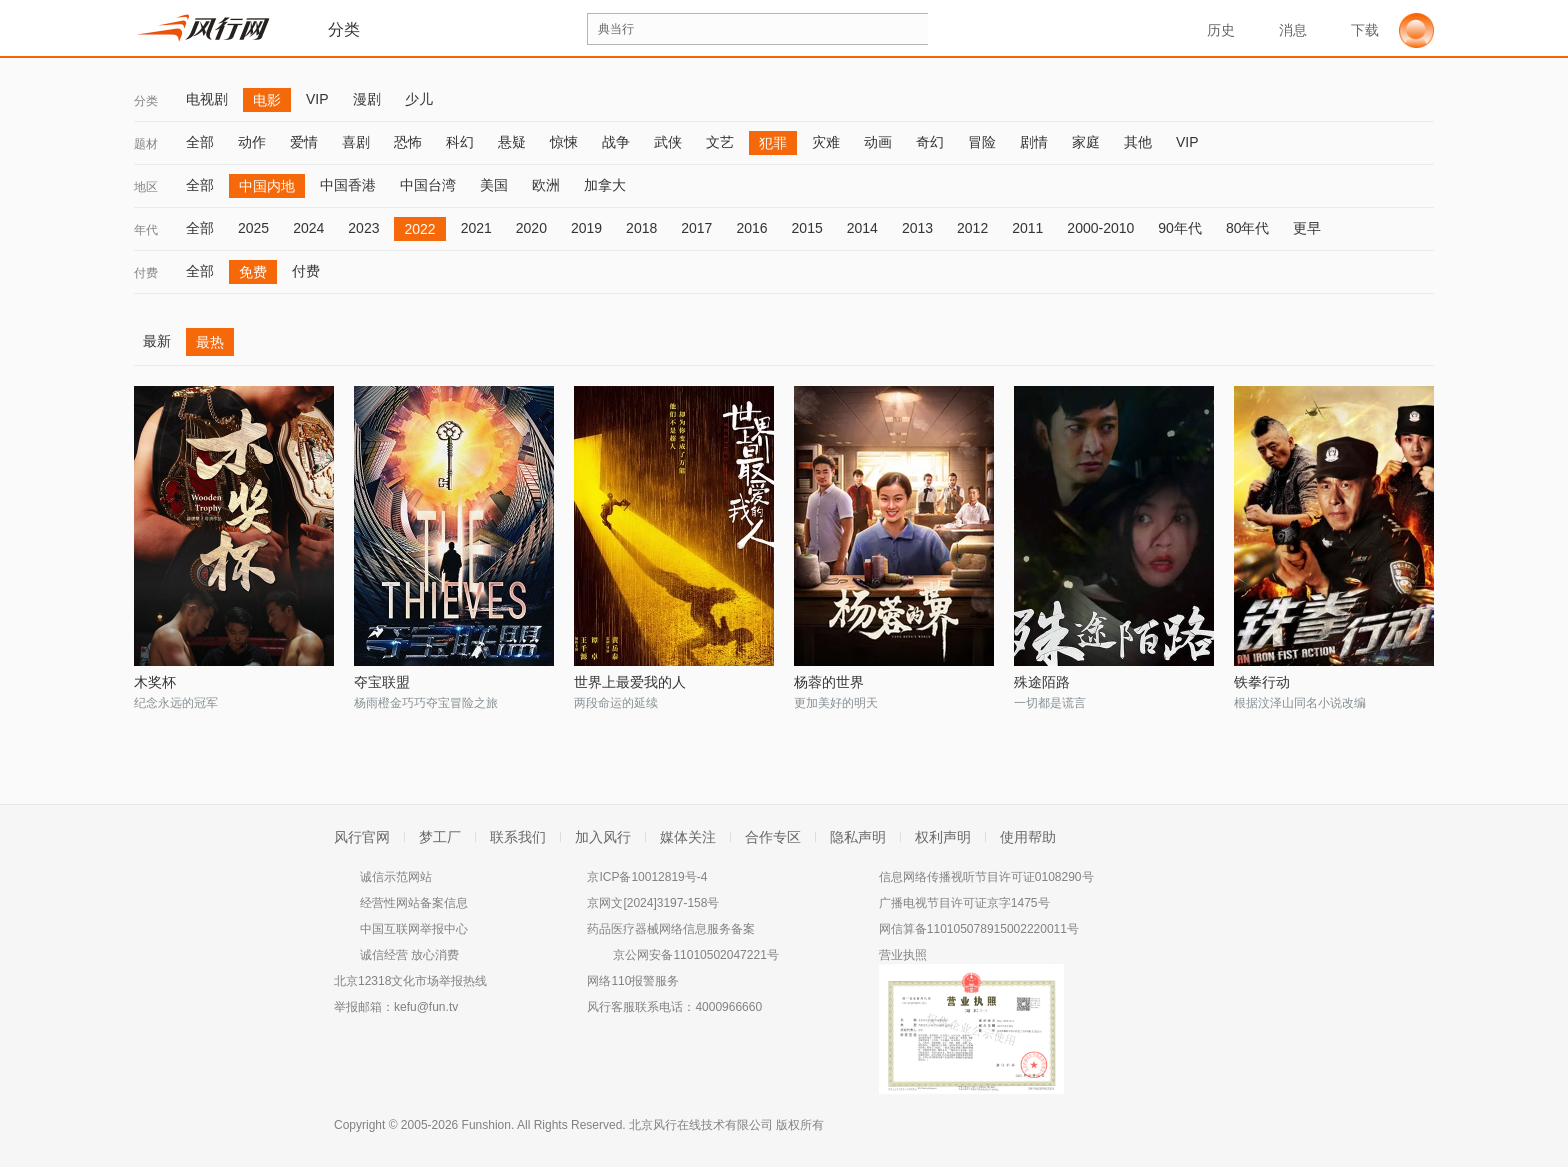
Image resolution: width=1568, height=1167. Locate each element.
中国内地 (267, 186)
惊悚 (564, 142)
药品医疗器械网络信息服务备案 (671, 929)
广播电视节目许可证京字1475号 (964, 903)
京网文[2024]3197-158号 (653, 903)
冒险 (982, 142)
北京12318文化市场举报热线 (410, 981)
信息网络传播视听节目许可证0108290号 (986, 877)
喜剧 (356, 142)
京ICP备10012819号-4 (647, 877)
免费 (253, 272)
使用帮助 (1028, 837)
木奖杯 (155, 682)
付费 (146, 273)
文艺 (720, 142)
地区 (146, 187)
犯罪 (773, 143)
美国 (494, 185)
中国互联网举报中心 (414, 929)
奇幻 (930, 142)
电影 (267, 100)
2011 (1027, 228)
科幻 (460, 142)
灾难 (826, 142)
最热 (210, 342)
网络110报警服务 (633, 981)
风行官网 (362, 837)
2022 (419, 229)
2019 (586, 228)
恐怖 (408, 142)
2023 (363, 228)
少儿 (419, 99)
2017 (696, 228)
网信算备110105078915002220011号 (979, 929)
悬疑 (512, 142)
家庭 (1086, 142)
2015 (807, 228)
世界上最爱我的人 (630, 682)
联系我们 (518, 837)
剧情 (1034, 142)
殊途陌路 (1042, 682)
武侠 (668, 142)
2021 (476, 228)
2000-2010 (1100, 228)
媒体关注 (688, 837)
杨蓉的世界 (829, 682)
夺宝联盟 (382, 682)
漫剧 (367, 99)
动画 (878, 142)
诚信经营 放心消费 (409, 955)
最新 (157, 341)
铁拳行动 (1262, 682)
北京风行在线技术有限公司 (701, 1125)
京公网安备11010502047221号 (695, 955)
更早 (1307, 228)
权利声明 (943, 837)
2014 (862, 228)
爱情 (304, 142)
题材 (146, 144)
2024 (308, 228)
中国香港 (348, 185)
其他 (1138, 142)
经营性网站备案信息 (414, 903)
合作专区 (773, 837)
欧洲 (546, 185)
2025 (253, 228)
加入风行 (603, 837)
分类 (146, 101)
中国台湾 (428, 185)
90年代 (1180, 228)
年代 (146, 230)
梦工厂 (440, 837)
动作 (252, 142)
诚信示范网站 (396, 877)
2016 (751, 228)
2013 (917, 228)
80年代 (1248, 228)
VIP (317, 99)
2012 (972, 228)
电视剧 (207, 99)
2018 (641, 228)
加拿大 (605, 185)
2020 (531, 228)
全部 (200, 142)
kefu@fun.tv (426, 1007)
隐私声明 (858, 837)
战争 (616, 142)
